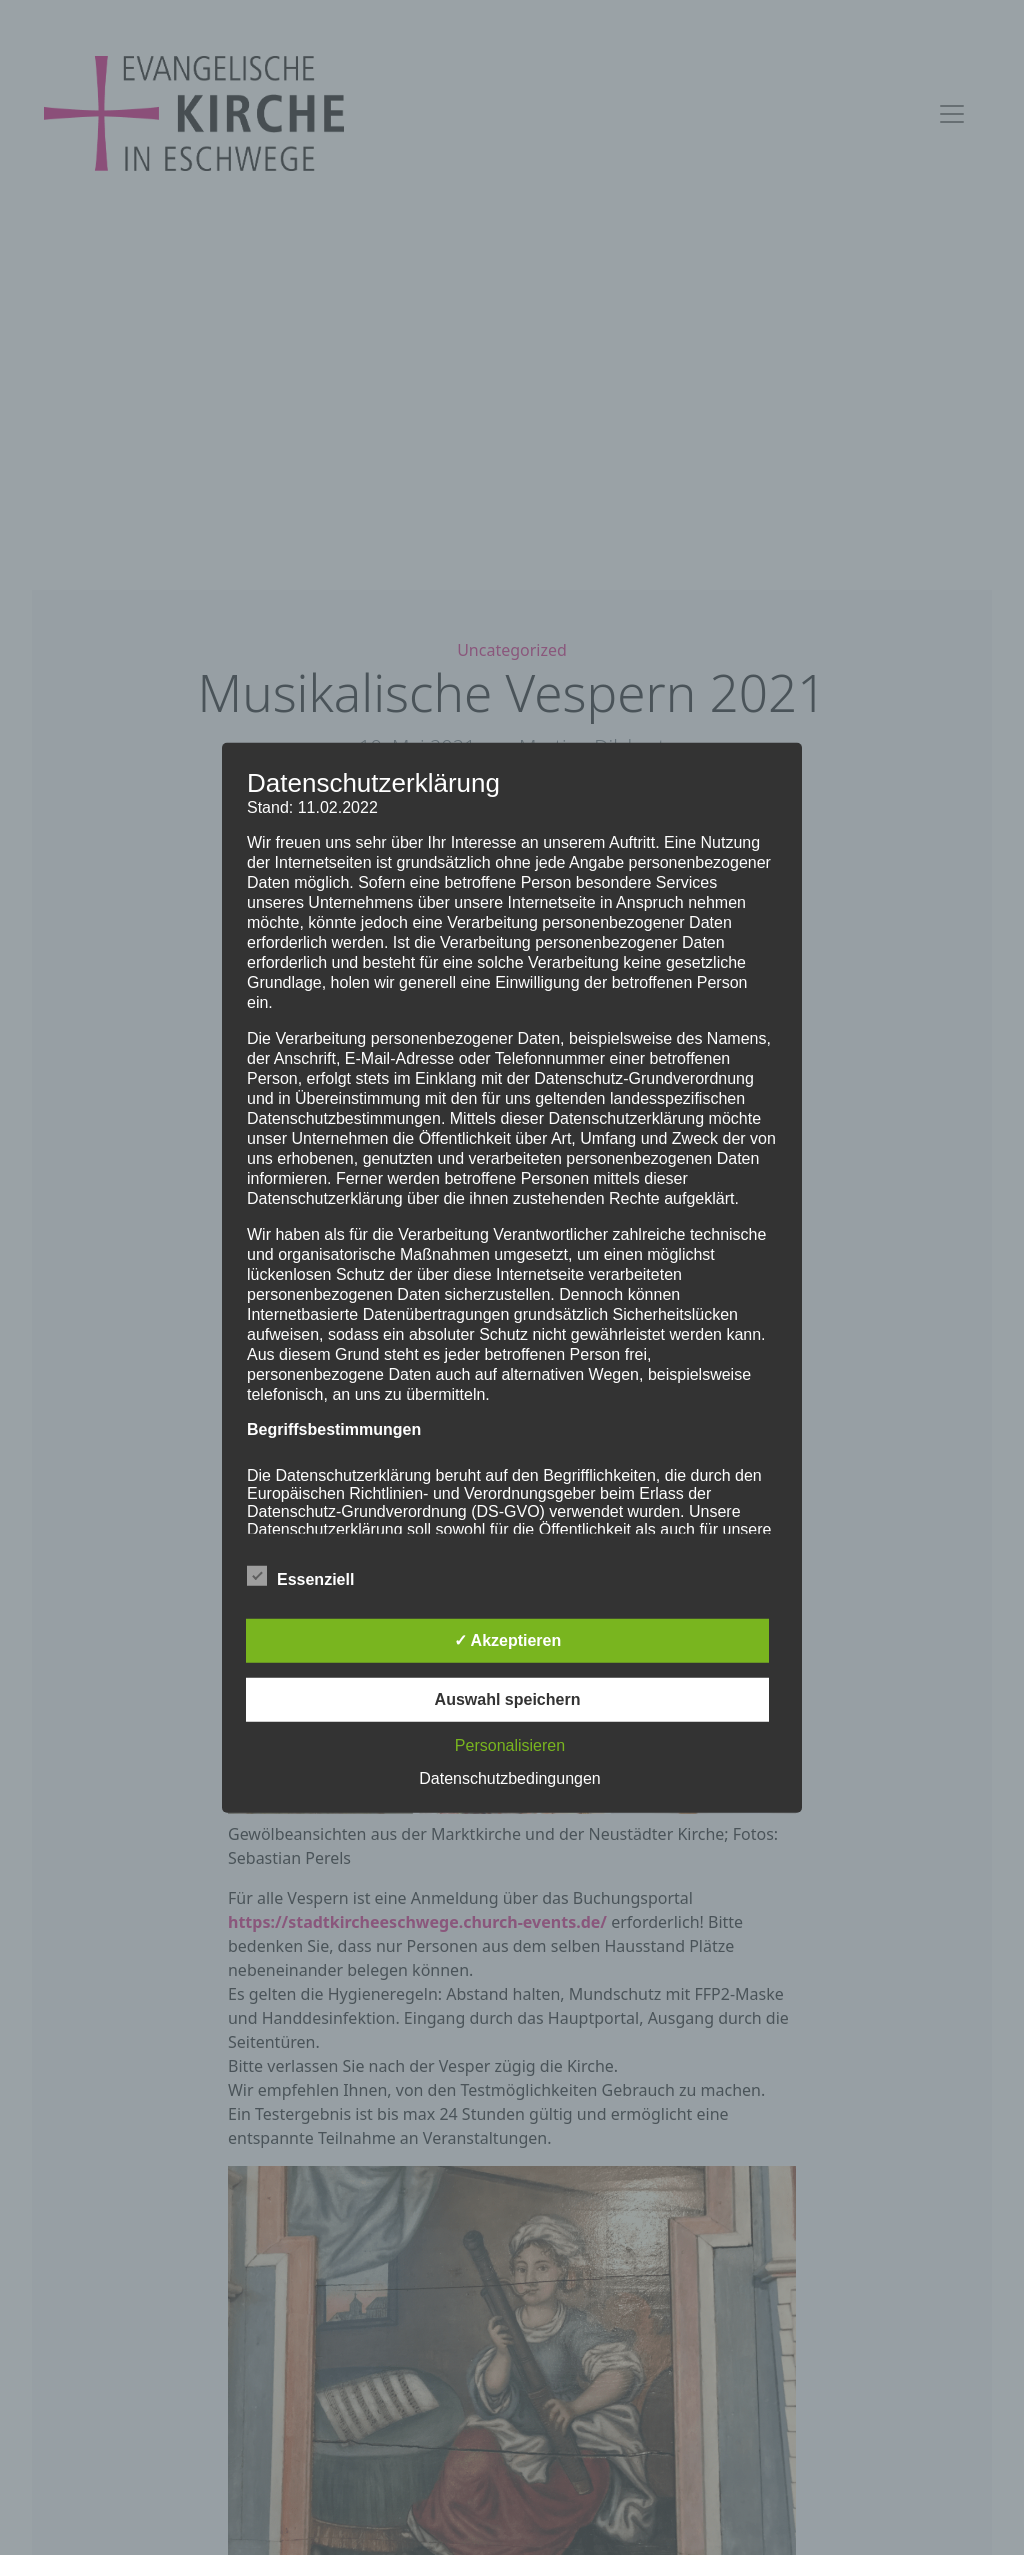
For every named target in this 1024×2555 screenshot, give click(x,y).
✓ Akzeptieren (508, 1640)
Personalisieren (510, 1745)
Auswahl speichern (508, 1699)
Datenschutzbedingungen (509, 1778)
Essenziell (300, 1576)
